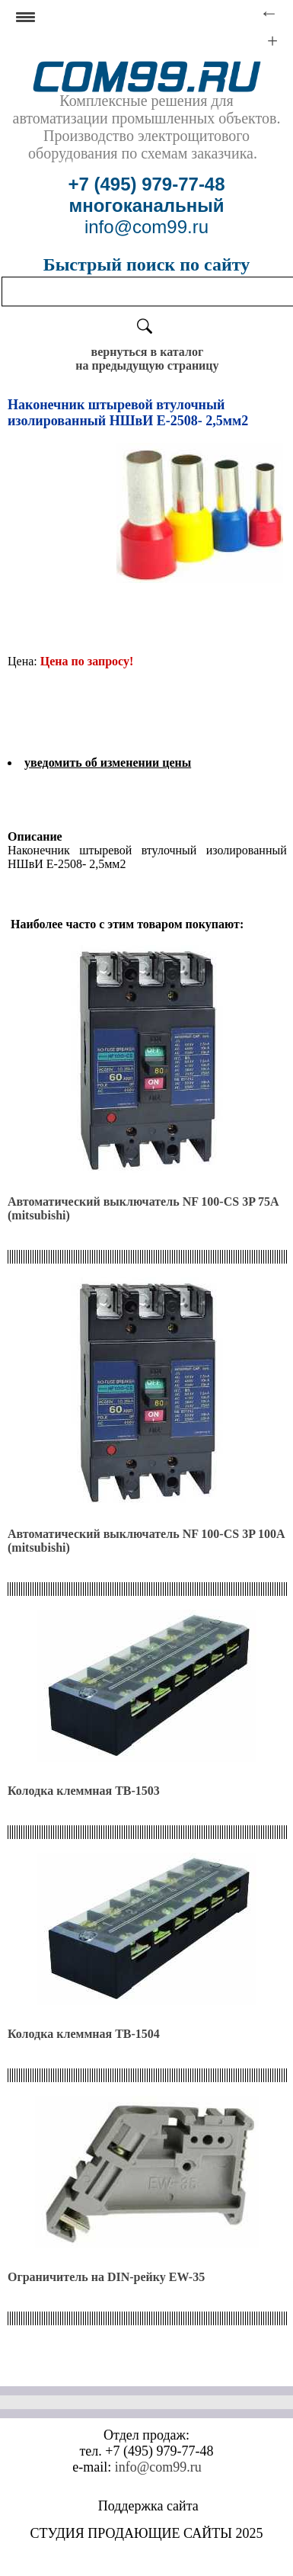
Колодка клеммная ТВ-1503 (84, 1790)
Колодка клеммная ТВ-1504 (84, 2033)
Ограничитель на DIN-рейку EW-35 (106, 2276)
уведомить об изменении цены (107, 762)
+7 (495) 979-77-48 (146, 184)
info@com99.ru (158, 2467)
